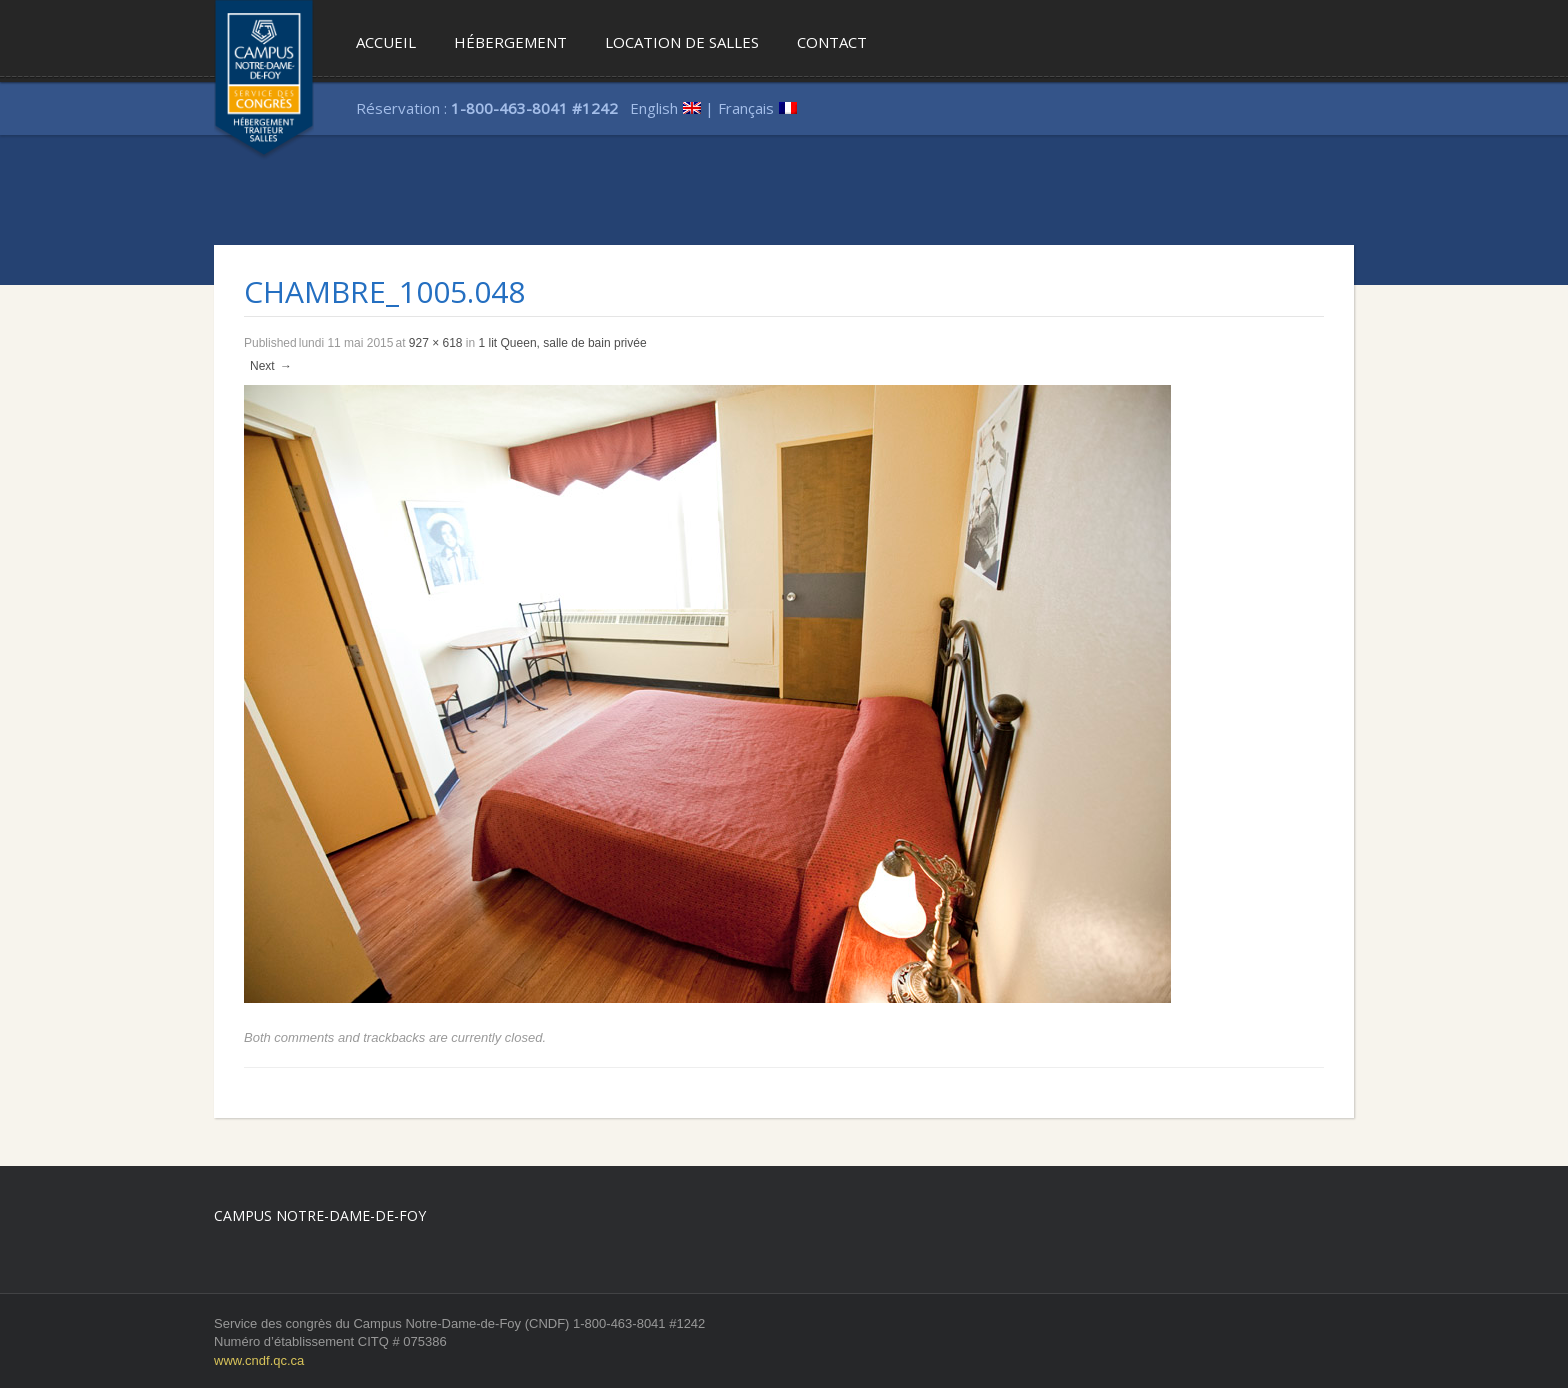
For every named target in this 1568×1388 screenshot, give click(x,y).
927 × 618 (436, 343)
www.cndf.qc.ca (259, 1360)
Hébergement (510, 42)
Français (746, 108)
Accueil (386, 42)
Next (272, 366)
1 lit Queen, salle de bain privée (563, 343)
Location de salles (682, 42)
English (654, 108)
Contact (832, 42)
